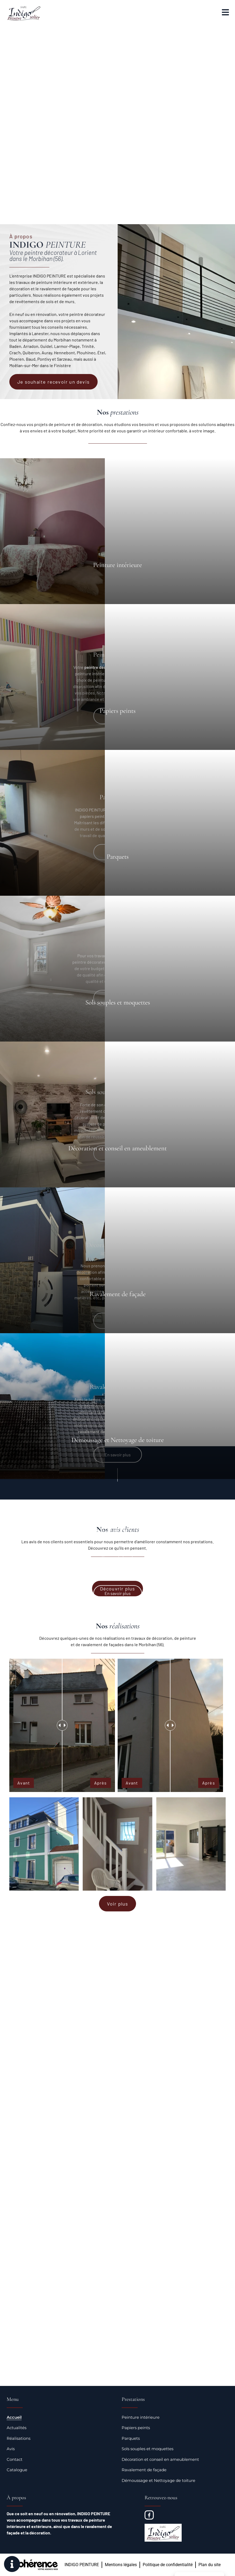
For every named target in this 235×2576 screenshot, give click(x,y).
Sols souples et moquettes (147, 2448)
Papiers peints (136, 2427)
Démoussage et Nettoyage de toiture (158, 2480)
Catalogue (17, 2469)
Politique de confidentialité (168, 2564)
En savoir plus (118, 1593)
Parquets (131, 2438)
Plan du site (209, 2564)
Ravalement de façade (144, 2469)
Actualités (16, 2427)
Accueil (14, 2417)
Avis (11, 2448)
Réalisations (18, 2438)
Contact (14, 2459)
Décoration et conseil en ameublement (160, 2459)
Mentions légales (121, 2564)
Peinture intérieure (141, 2417)
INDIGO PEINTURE (82, 2564)
